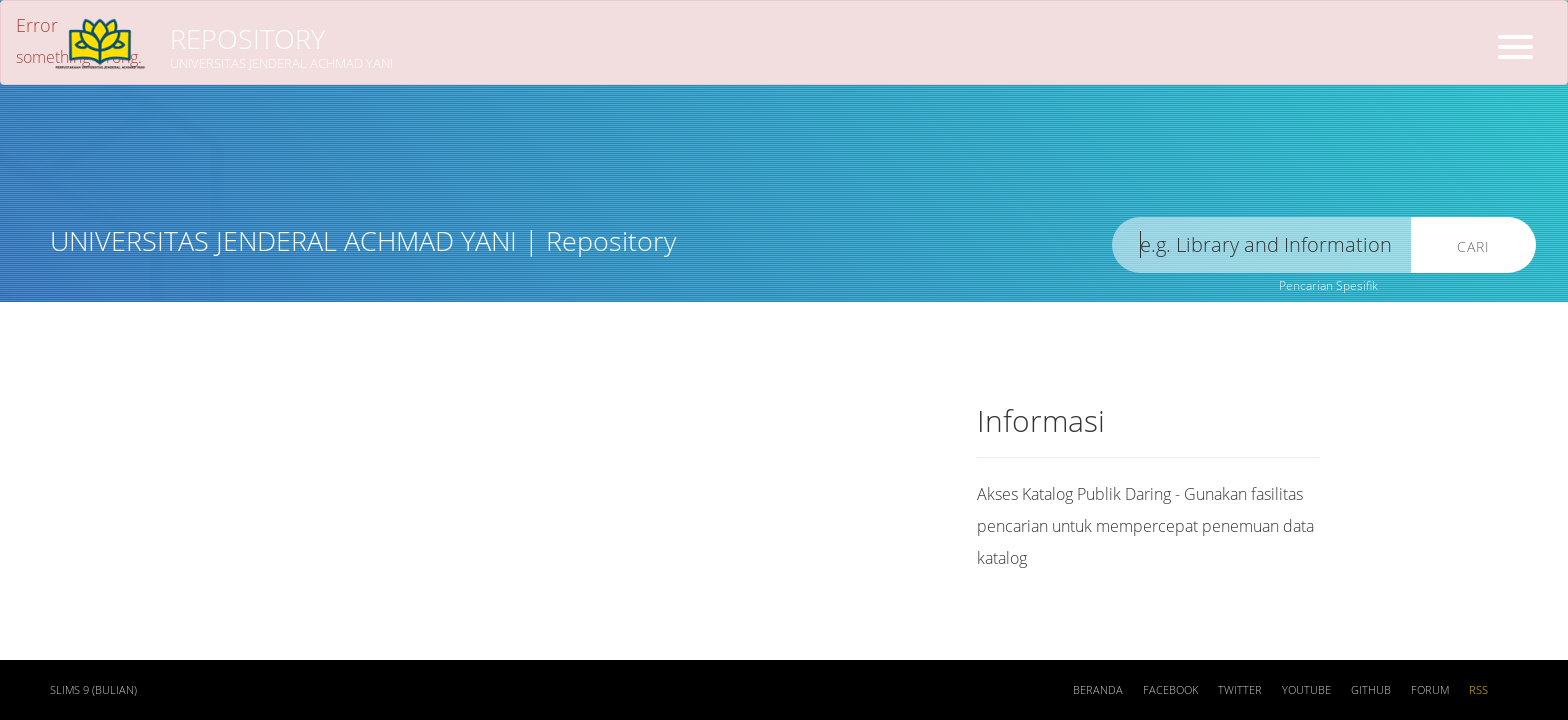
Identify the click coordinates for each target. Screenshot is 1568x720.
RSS (1478, 690)
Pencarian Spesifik (1328, 285)
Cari (1473, 246)
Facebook (1170, 690)
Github (1371, 690)
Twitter (1240, 690)
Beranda (1098, 690)
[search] (1262, 245)
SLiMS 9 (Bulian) (93, 690)
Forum (1430, 690)
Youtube (1306, 690)
